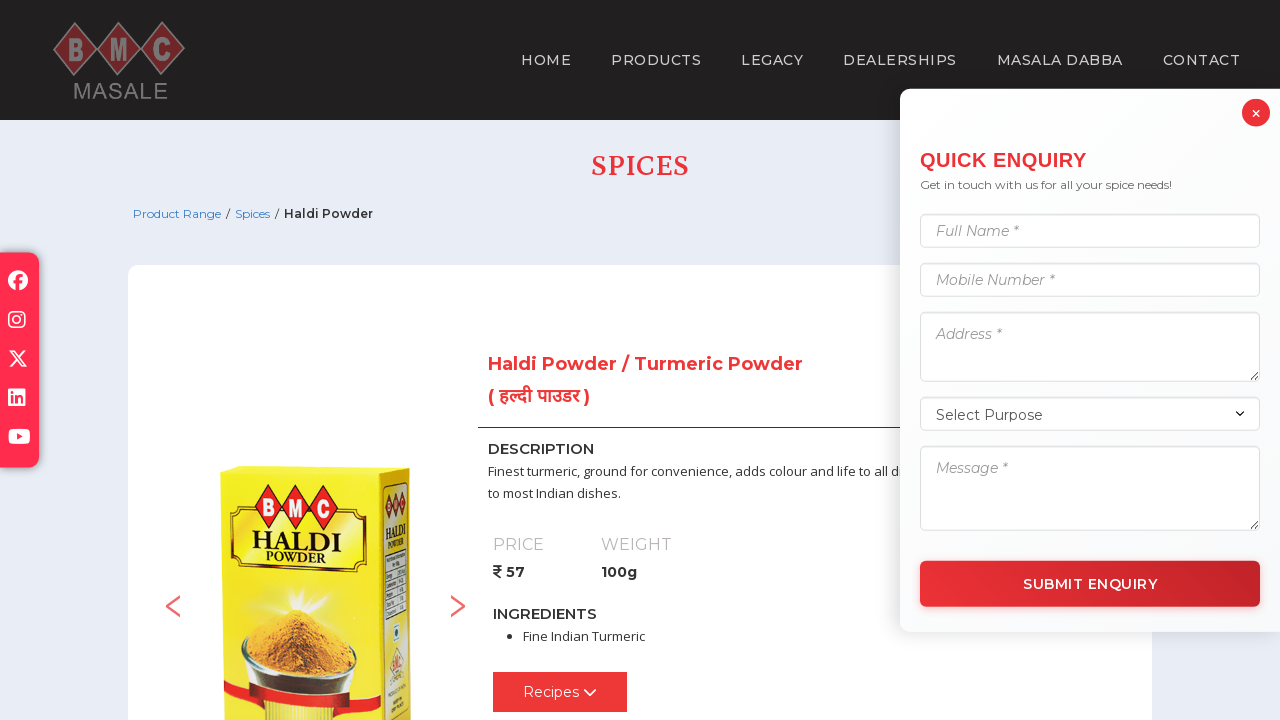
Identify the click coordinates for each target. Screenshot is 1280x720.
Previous (173, 598)
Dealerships (900, 60)
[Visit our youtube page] (19, 438)
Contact (1202, 60)
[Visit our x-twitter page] (18, 360)
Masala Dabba (1060, 60)
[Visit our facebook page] (18, 282)
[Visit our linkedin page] (17, 399)
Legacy (772, 60)
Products (656, 60)
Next (458, 598)
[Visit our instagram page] (17, 321)
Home (546, 60)
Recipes (560, 692)
